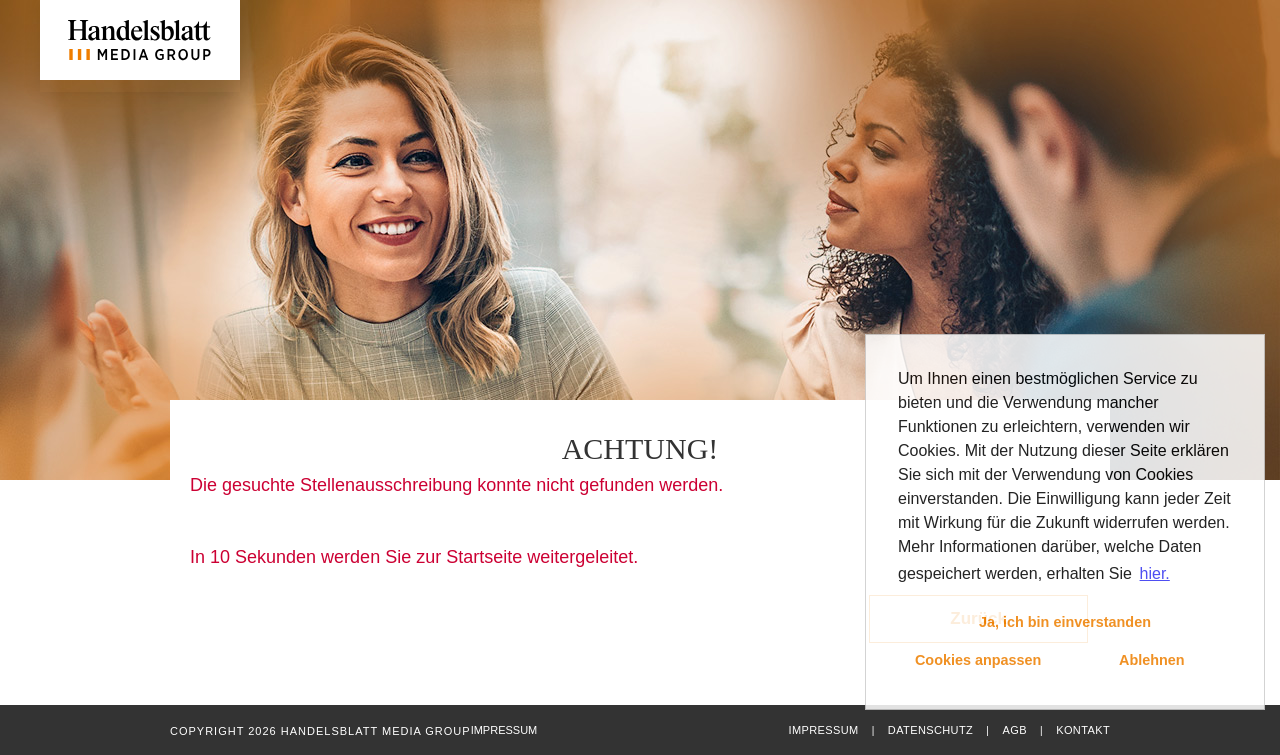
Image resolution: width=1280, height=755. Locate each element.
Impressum (823, 730)
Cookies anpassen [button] (978, 660)
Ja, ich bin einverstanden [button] (1065, 622)
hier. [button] (1155, 573)
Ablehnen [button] (1152, 660)
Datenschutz (930, 730)
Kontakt (1083, 730)
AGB (1014, 730)
